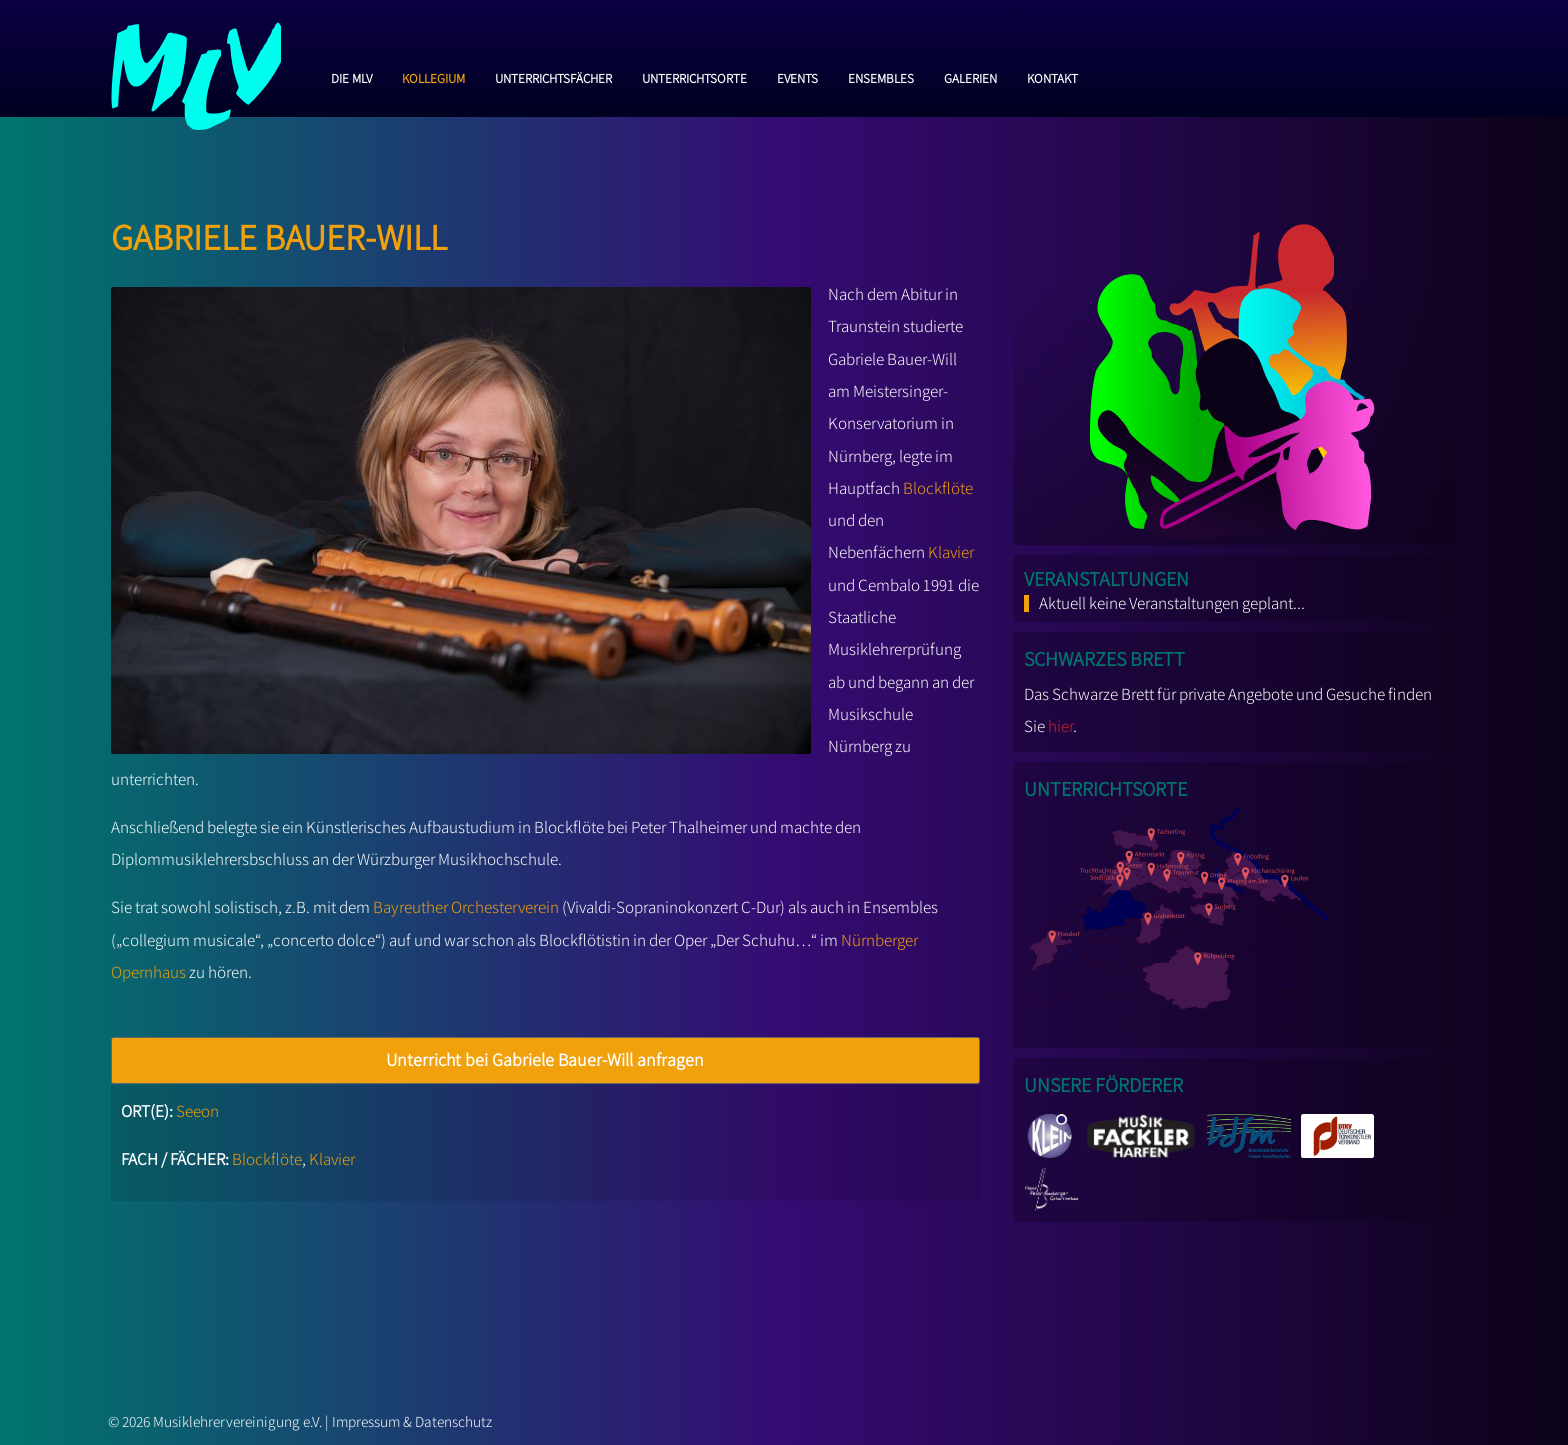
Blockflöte (938, 488)
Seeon (197, 1111)
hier (1060, 726)
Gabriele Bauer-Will (279, 231)
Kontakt (1052, 76)
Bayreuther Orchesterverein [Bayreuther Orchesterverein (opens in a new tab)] (466, 907)
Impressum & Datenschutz (412, 1421)
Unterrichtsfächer (553, 76)
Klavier (951, 552)
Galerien (970, 76)
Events (797, 76)
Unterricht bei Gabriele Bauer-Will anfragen (545, 1059)
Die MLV (351, 76)
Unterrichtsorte (694, 76)
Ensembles (881, 76)
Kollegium (433, 76)
